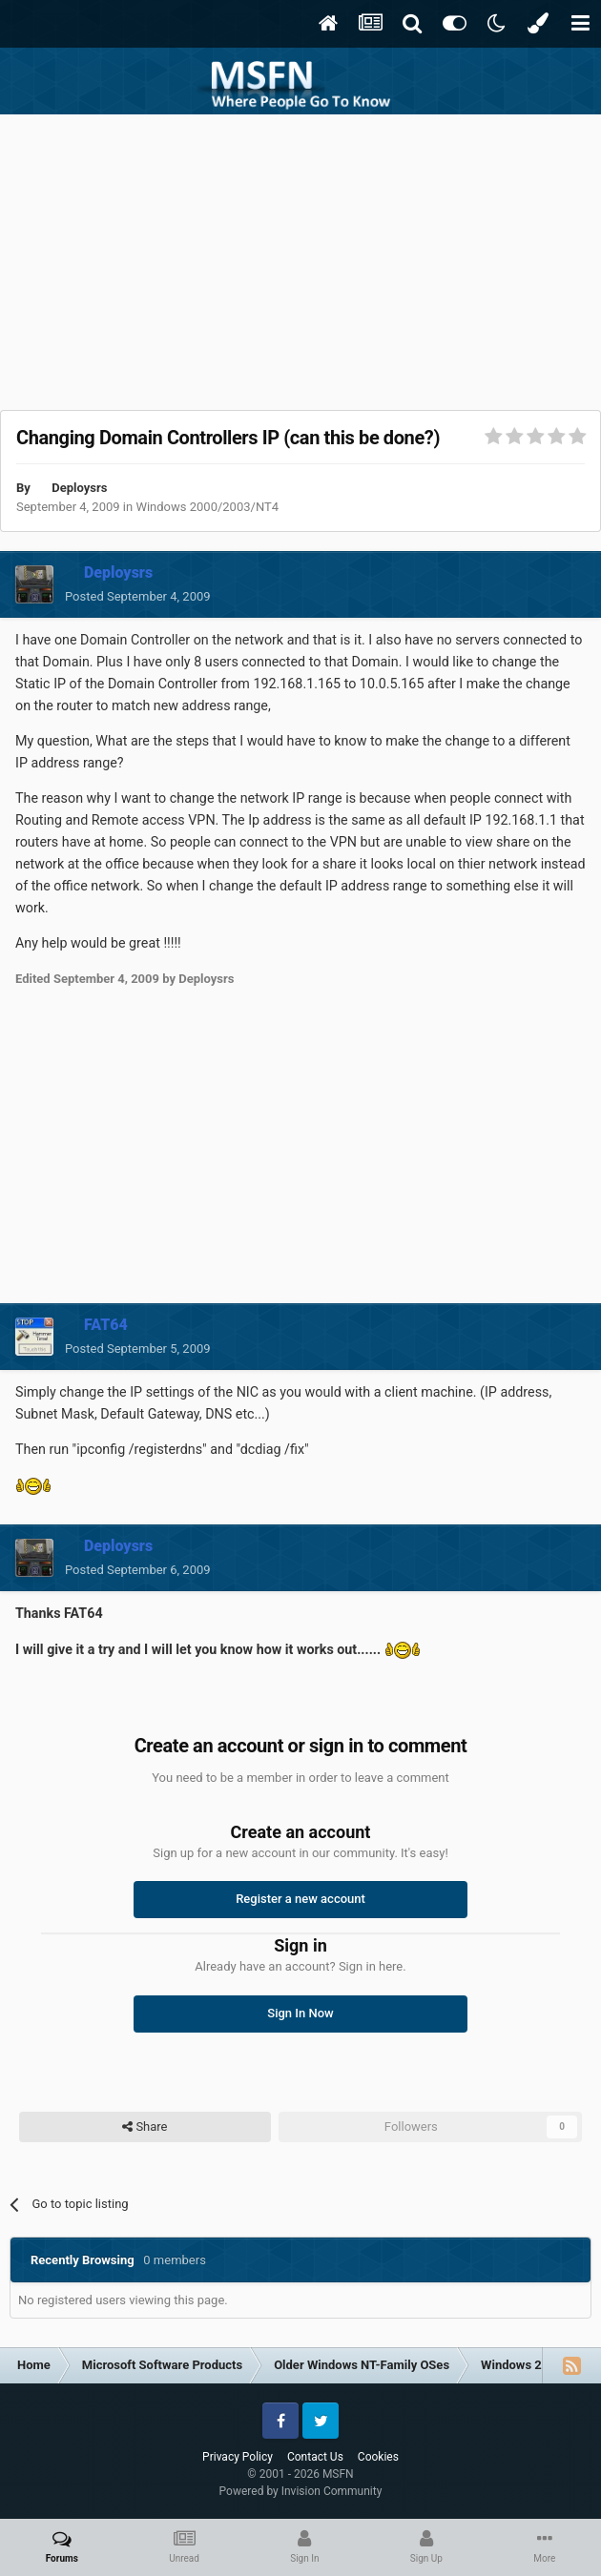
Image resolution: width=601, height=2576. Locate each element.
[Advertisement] (300, 257)
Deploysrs (79, 487)
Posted (138, 596)
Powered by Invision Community (301, 2491)
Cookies (378, 2457)
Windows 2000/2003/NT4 (207, 507)
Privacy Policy (237, 2457)
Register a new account (300, 1898)
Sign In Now (300, 2013)
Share (144, 2127)
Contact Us (315, 2457)
